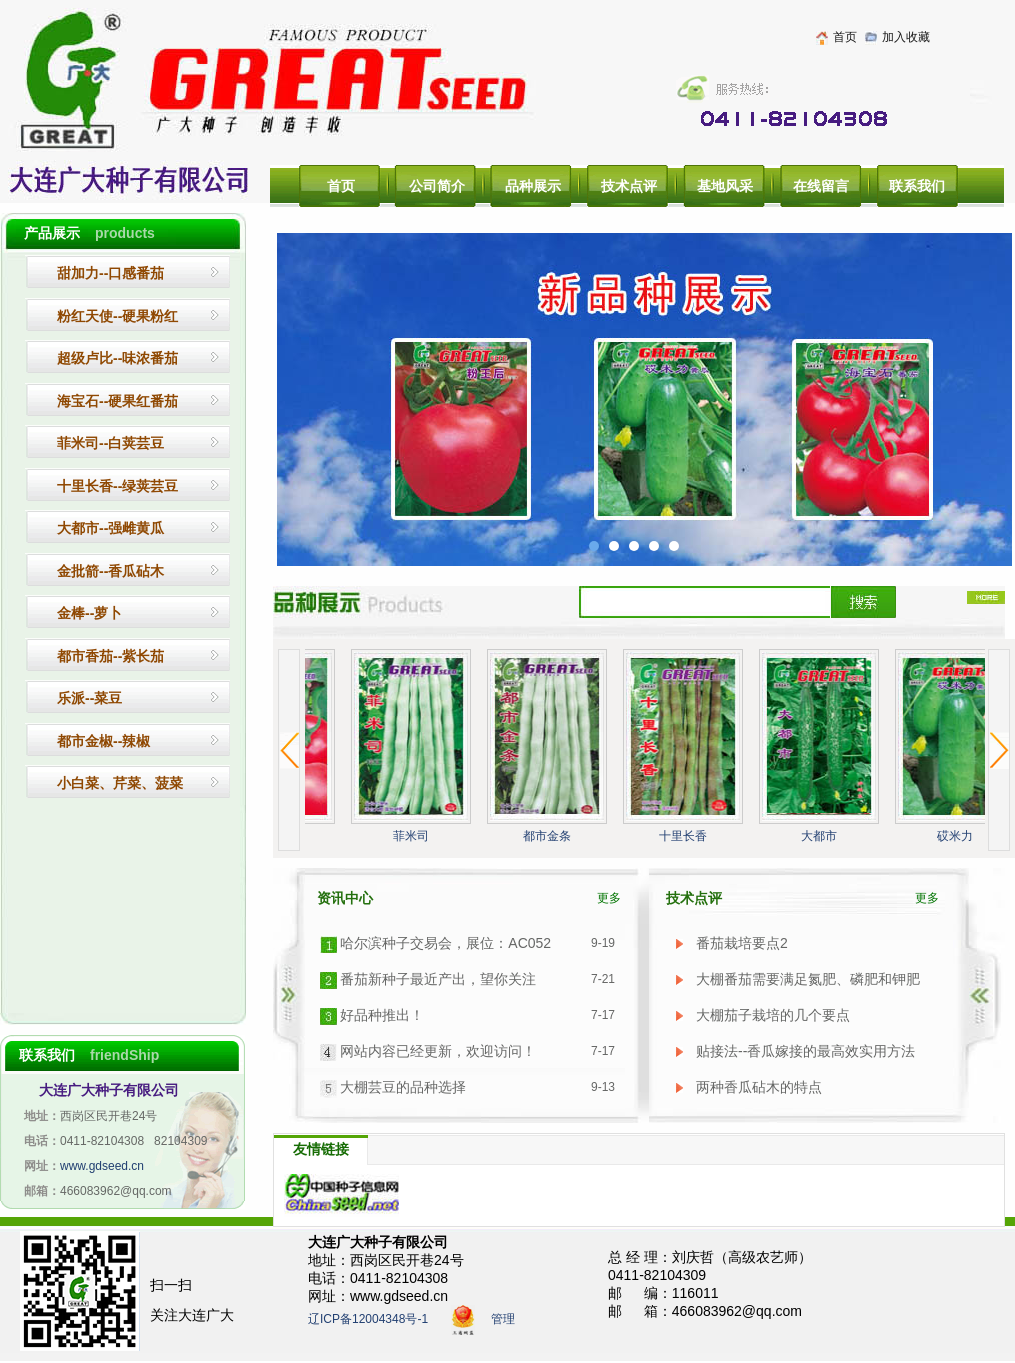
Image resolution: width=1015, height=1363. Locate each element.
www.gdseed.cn (102, 1166)
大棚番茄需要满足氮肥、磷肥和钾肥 (808, 979)
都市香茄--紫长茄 (110, 656)
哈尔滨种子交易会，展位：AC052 (445, 943)
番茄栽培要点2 (742, 943)
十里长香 (685, 836)
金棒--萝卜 (89, 613)
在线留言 (821, 186)
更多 (609, 898)
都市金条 (549, 836)
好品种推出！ (382, 1015)
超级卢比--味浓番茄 (117, 358)
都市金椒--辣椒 (103, 741)
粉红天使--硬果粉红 (117, 316)
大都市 (821, 836)
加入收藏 (906, 37)
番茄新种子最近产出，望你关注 (438, 979)
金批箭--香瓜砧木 (110, 571)
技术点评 (629, 186)
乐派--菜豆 (89, 698)
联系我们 (917, 186)
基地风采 (725, 186)
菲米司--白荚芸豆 (110, 443)
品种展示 (533, 186)
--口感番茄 (110, 273)
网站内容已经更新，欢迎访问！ (438, 1051)
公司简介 (437, 186)
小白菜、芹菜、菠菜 (120, 783)
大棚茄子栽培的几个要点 (773, 1015)
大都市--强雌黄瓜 (110, 528)
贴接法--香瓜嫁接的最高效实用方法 (805, 1051)
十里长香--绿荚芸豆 (117, 486)
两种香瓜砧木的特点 (759, 1087)
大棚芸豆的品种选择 (403, 1087)
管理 (503, 1320)
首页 (845, 37)
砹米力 (957, 836)
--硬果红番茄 (117, 401)
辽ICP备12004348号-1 (368, 1320)
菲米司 (413, 836)
